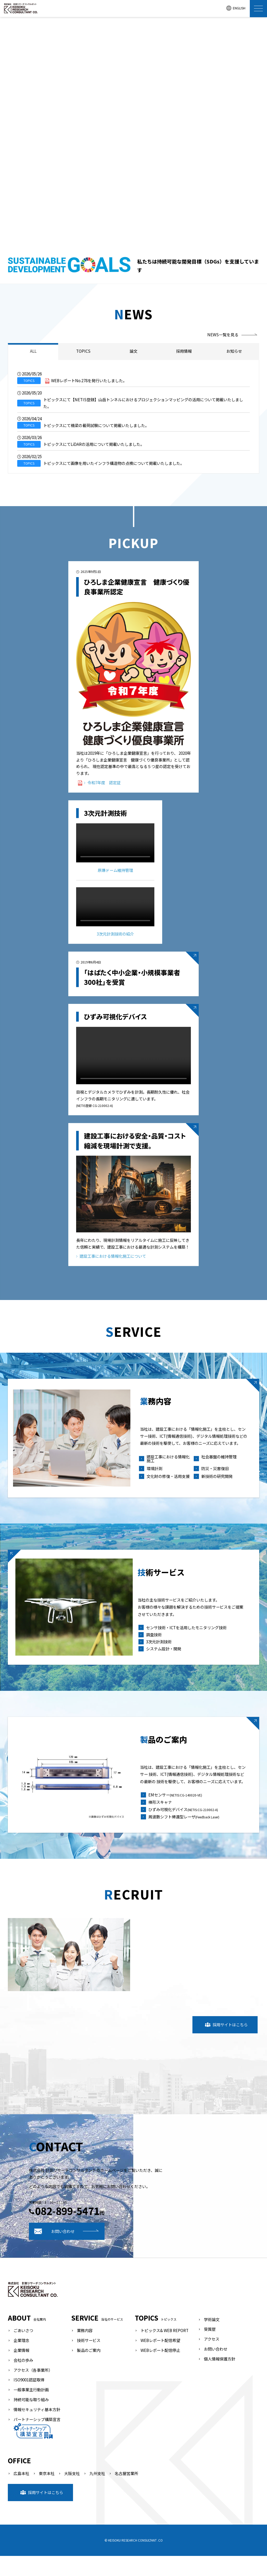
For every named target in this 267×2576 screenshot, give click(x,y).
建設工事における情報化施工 (169, 1466)
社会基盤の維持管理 (218, 1464)
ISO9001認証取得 (29, 2400)
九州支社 (97, 2493)
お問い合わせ (187, 2251)
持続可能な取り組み (31, 2419)
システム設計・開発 (165, 1658)
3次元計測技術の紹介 (115, 933)
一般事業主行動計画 (31, 2409)
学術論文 (212, 2339)
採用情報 (184, 351)
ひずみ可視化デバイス (115, 1016)
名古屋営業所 (126, 2493)
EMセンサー (177, 1813)
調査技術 (155, 1643)
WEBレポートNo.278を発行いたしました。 (89, 380)
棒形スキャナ (161, 1820)
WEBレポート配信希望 (160, 2360)
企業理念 (21, 2360)
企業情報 (21, 2370)
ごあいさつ (23, 2350)
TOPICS (83, 351)
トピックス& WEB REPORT (165, 2350)
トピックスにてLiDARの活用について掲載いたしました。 (93, 444)
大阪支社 (72, 2493)
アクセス (211, 2359)
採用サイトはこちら (226, 2044)
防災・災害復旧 (215, 1475)
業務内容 (85, 2350)
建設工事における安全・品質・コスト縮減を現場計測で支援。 (135, 1140)
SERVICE (97, 2337)
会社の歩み (23, 2380)
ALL (33, 351)
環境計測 (156, 1475)
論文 (133, 351)
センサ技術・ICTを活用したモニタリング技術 (188, 1636)
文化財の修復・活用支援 (169, 1483)
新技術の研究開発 (217, 1483)
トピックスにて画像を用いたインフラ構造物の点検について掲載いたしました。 (113, 463)
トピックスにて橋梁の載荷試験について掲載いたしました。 (96, 425)
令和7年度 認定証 (102, 782)
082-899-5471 (199, 2231)
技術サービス (88, 2360)
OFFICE (19, 2480)
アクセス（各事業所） (33, 2390)
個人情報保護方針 (219, 2379)
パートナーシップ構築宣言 (37, 2447)
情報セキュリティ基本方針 (37, 2429)
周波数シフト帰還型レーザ (185, 1835)
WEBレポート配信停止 (160, 2370)
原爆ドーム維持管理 (115, 869)
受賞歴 (210, 2349)
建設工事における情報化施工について (111, 1256)
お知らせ (234, 351)
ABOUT (27, 2337)
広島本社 (21, 2493)
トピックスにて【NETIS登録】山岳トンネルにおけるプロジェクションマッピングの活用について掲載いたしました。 (143, 402)
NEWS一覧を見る (222, 334)
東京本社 (46, 2493)
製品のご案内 (88, 2370)
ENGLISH (235, 8)
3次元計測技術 (160, 1651)
